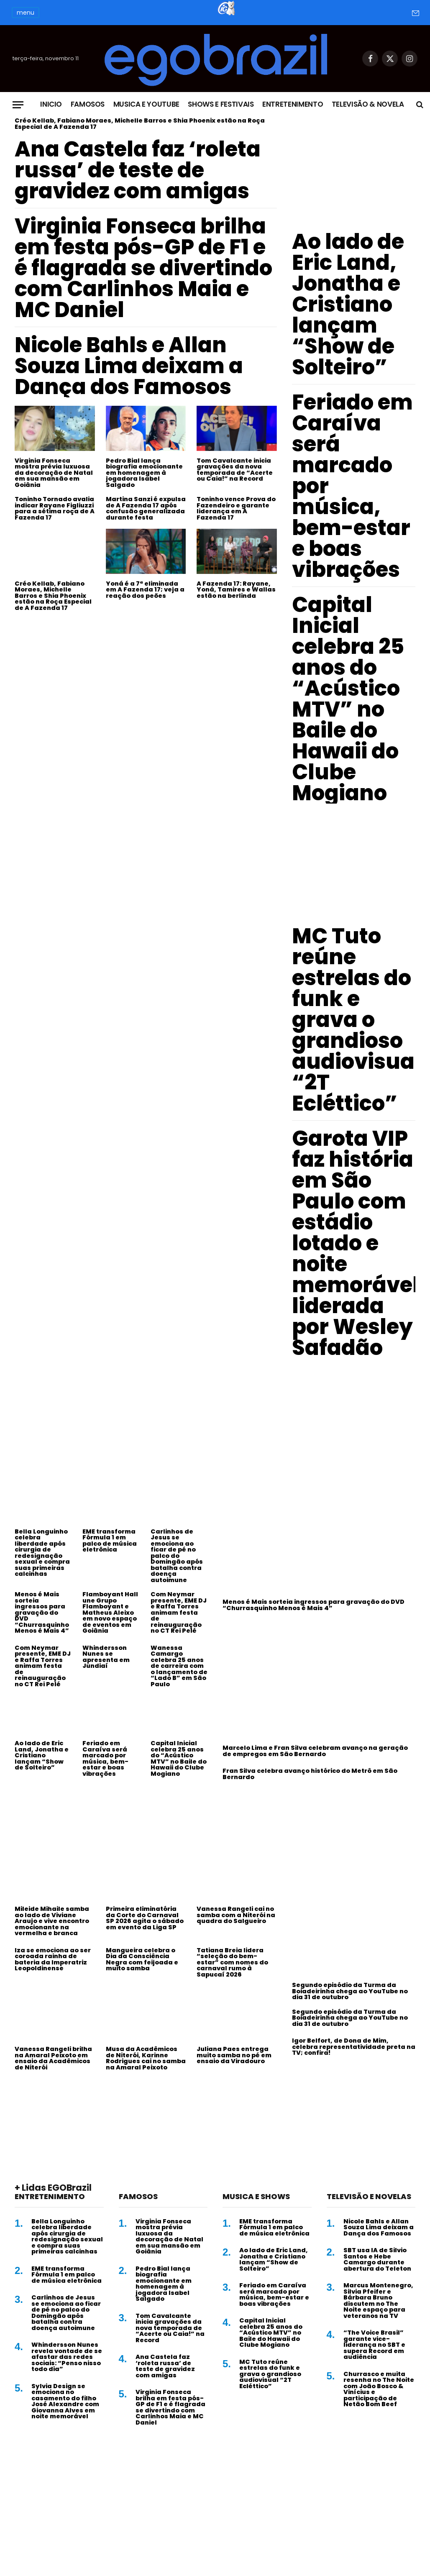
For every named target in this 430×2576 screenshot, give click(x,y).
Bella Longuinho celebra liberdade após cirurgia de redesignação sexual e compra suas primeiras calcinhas (42, 1553)
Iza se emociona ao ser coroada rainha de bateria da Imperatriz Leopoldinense (53, 1959)
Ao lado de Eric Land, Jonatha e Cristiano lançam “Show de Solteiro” (348, 304)
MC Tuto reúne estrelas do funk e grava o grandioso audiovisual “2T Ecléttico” (356, 1020)
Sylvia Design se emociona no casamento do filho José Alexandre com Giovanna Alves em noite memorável (65, 2401)
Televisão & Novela (368, 104)
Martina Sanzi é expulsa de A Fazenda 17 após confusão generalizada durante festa (146, 508)
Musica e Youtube (146, 104)
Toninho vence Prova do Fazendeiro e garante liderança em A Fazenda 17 (236, 508)
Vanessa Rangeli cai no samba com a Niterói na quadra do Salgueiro (236, 1915)
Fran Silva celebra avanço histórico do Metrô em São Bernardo (310, 1774)
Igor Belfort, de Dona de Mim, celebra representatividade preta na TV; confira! (353, 2047)
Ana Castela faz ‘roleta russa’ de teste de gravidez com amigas (138, 170)
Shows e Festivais (220, 104)
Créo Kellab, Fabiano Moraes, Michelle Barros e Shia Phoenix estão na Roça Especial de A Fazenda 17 (140, 124)
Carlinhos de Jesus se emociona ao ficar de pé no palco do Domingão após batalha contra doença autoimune (177, 1556)
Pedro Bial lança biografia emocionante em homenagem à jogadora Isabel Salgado (144, 473)
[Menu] (18, 104)
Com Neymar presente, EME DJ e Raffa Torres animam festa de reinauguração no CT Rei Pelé (179, 1612)
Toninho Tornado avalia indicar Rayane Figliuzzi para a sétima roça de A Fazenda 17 (55, 508)
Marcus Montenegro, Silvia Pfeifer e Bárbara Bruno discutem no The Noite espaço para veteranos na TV (378, 2300)
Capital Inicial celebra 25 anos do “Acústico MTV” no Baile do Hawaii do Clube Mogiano (348, 699)
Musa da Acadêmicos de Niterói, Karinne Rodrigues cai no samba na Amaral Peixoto (146, 2058)
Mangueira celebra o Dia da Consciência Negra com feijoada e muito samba (142, 1959)
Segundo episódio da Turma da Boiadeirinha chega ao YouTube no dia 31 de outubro (350, 1991)
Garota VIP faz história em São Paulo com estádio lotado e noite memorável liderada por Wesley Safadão (355, 1243)
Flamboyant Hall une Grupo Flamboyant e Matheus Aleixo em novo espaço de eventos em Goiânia (110, 1612)
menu (25, 12)
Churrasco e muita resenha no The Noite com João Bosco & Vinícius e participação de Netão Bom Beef (378, 2389)
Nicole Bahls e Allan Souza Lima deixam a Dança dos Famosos (129, 366)
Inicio (51, 104)
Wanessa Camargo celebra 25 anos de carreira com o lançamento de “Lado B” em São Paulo (179, 1666)
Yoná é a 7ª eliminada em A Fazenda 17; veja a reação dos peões (145, 590)
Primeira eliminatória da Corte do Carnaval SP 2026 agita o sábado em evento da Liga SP (145, 1918)
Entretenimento (292, 104)
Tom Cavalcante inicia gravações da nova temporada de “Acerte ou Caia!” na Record (235, 470)
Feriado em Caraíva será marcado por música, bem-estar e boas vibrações (352, 486)
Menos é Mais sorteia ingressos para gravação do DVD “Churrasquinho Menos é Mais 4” (42, 1612)
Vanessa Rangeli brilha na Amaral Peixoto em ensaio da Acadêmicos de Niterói (53, 2058)
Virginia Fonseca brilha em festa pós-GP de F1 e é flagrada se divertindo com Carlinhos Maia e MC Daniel (143, 268)
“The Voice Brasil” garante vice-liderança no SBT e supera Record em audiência (374, 2345)
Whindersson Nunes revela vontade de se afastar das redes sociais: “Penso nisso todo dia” (66, 2357)
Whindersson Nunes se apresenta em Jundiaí (106, 1657)
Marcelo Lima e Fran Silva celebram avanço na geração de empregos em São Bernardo (315, 1751)
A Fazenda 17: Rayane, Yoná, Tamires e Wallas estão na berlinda (236, 590)
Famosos (88, 104)
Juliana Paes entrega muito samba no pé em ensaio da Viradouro (234, 2055)
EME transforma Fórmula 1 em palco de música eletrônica (109, 1541)
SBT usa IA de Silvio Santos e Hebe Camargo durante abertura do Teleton (377, 2259)
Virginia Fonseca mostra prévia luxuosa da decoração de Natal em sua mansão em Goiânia (54, 473)
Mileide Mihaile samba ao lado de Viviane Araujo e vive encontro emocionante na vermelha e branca (52, 1921)
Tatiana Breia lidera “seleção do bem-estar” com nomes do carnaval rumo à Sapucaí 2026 (232, 1962)
